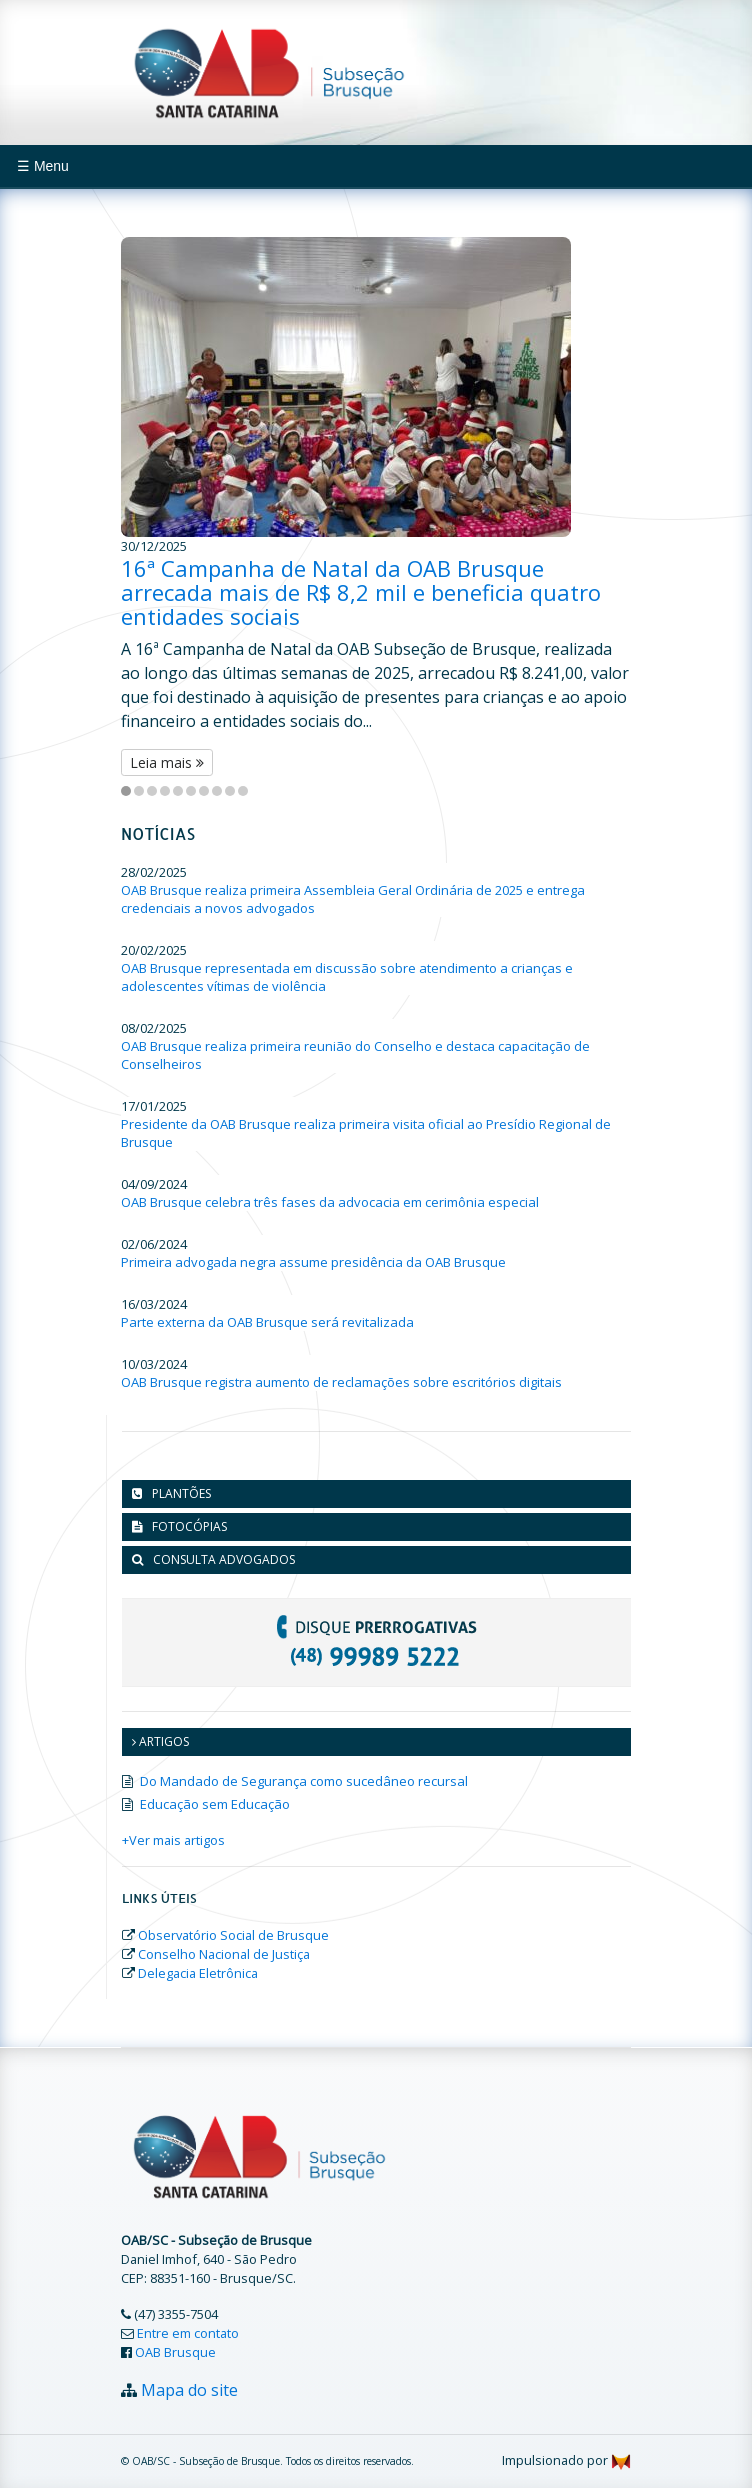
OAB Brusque (175, 2352)
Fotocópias (189, 1526)
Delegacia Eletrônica (198, 1973)
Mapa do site (189, 2390)
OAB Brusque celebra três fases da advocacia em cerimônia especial (330, 1202)
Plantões (181, 1493)
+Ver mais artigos (173, 1840)
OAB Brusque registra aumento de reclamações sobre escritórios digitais (341, 1382)
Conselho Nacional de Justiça (224, 1954)
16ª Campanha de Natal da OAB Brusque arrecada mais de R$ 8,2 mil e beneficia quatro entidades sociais (361, 592)
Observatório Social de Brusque (233, 1935)
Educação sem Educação (215, 1804)
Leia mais (167, 762)
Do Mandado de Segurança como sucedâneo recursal (304, 1781)
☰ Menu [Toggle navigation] (43, 166)
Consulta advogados (224, 1559)
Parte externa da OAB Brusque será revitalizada (267, 1322)
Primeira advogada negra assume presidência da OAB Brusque (313, 1262)
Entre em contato (188, 2333)
